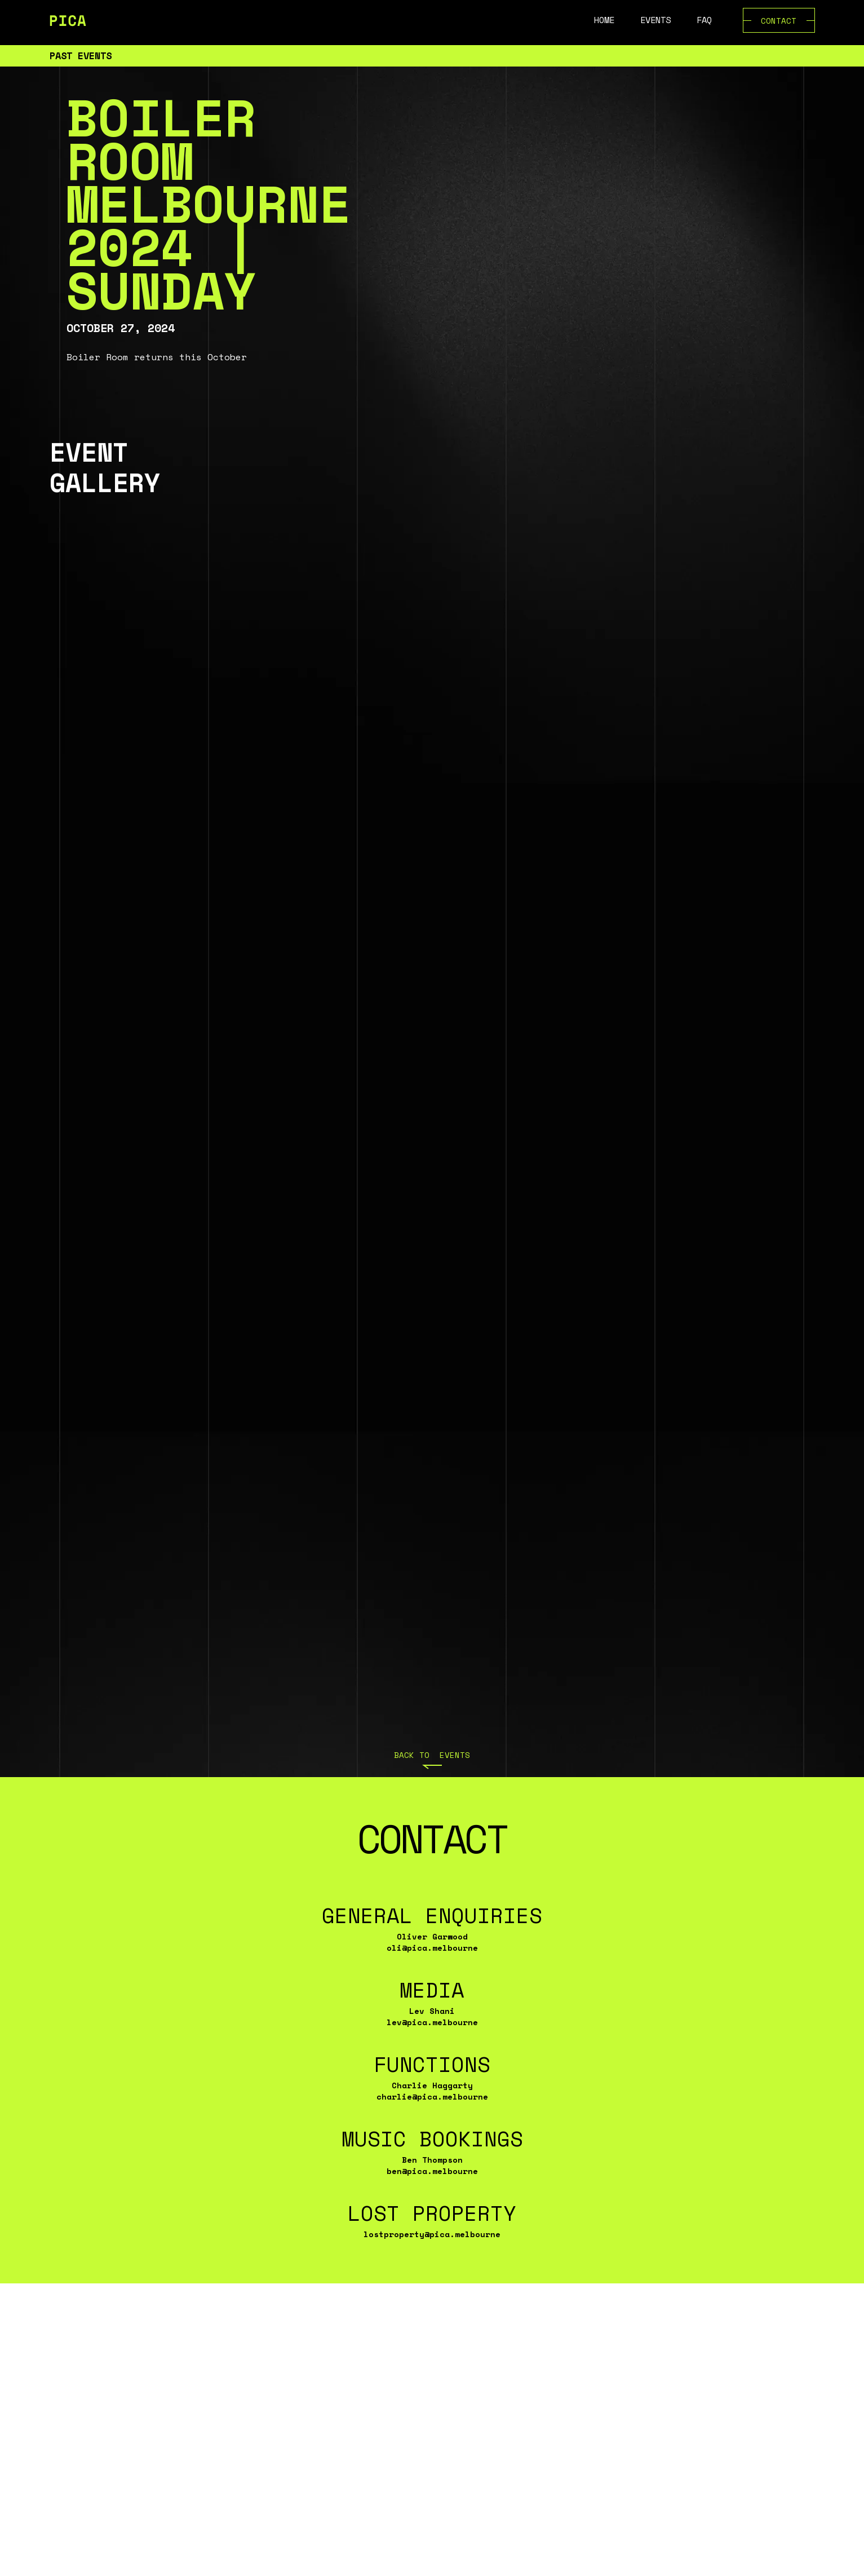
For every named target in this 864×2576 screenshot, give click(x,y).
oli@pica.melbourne (432, 1948)
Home (604, 20)
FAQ (704, 20)
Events (655, 20)
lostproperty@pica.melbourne (432, 2234)
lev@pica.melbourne (432, 2022)
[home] (68, 20)
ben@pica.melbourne (432, 2171)
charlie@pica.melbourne (432, 2096)
